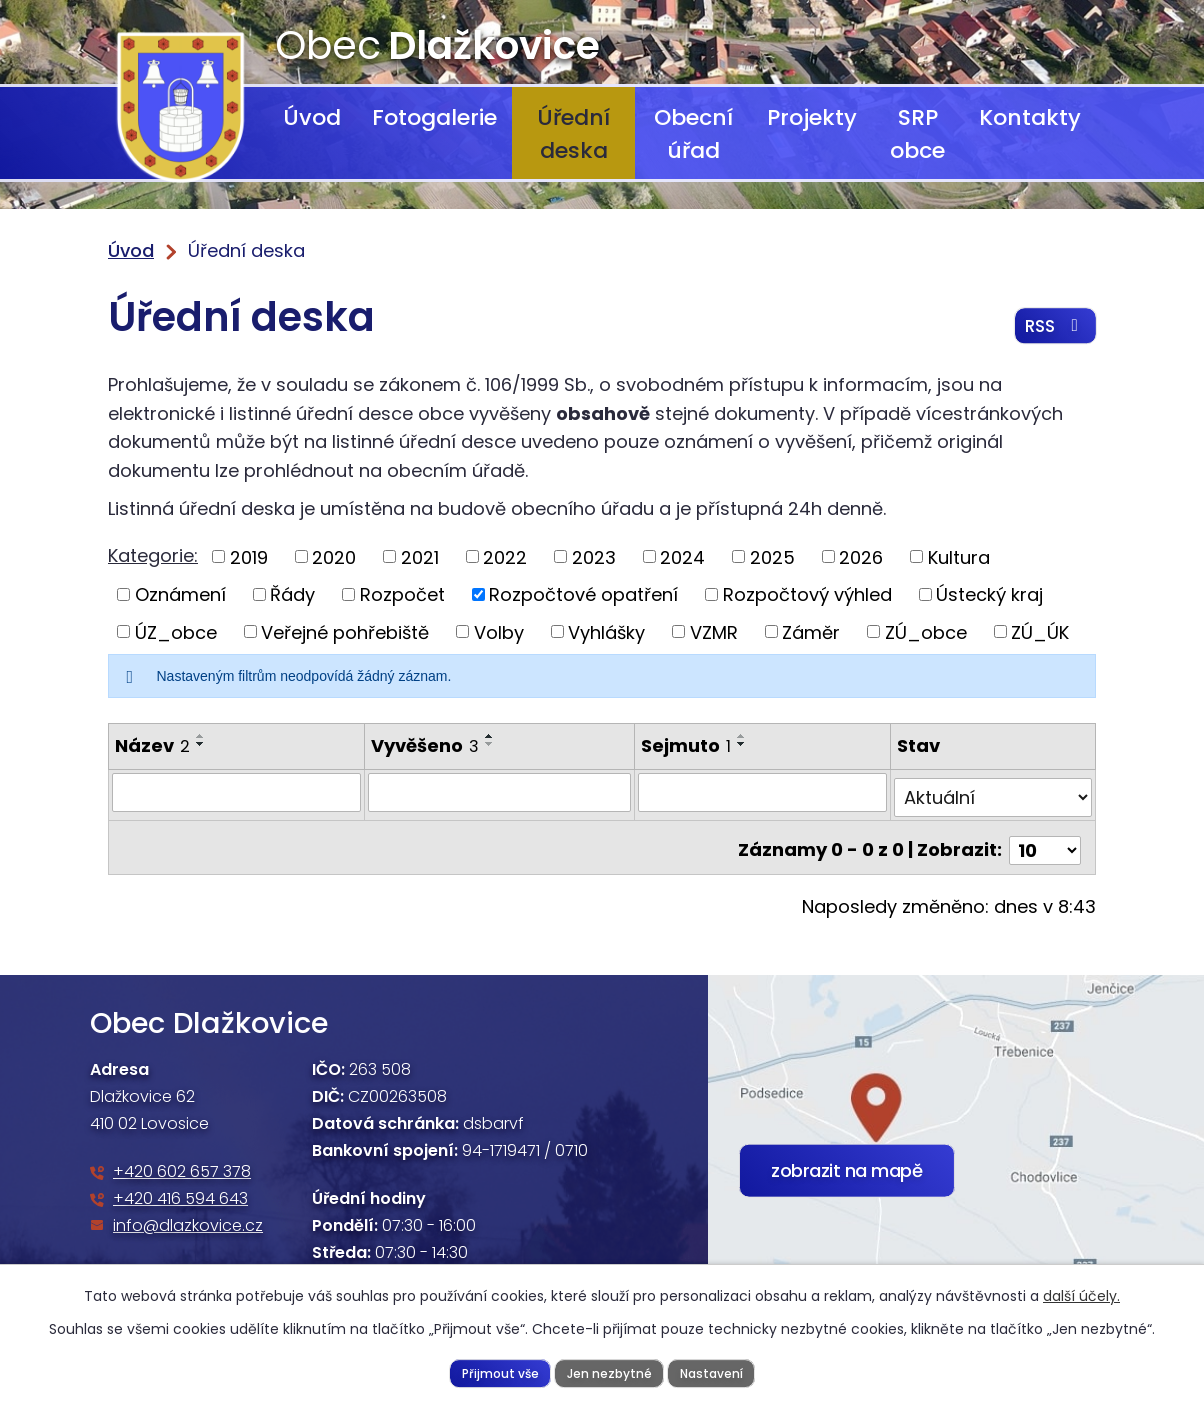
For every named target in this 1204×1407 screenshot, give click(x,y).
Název (152, 745)
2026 (861, 556)
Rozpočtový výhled (807, 594)
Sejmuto (687, 745)
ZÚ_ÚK (1040, 631)
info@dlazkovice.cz (188, 1214)
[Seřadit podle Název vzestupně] (201, 736)
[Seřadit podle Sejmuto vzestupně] (743, 736)
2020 (334, 556)
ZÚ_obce (926, 631)
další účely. (1081, 1295)
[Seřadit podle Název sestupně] (201, 744)
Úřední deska (573, 134)
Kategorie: (153, 555)
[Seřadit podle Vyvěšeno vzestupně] (489, 736)
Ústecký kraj (989, 594)
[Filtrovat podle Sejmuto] (763, 792)
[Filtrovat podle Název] (236, 792)
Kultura (959, 556)
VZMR (714, 631)
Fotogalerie (434, 117)
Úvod (312, 117)
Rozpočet (402, 594)
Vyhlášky (606, 631)
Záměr (811, 631)
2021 (420, 556)
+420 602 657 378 (182, 1160)
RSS (1053, 329)
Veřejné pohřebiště (345, 631)
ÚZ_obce (176, 631)
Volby (499, 631)
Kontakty (1030, 117)
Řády (292, 594)
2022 (505, 556)
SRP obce (917, 134)
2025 (772, 556)
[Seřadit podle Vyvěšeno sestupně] (489, 744)
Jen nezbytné (608, 1371)
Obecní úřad (693, 134)
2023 (594, 556)
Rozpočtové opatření (583, 594)
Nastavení (714, 1371)
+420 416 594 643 (180, 1187)
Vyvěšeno (424, 745)
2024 (682, 556)
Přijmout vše (496, 1371)
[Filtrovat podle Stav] (993, 792)
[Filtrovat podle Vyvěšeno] (499, 792)
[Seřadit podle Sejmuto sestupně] (743, 744)
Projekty (812, 117)
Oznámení (180, 594)
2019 (249, 556)
